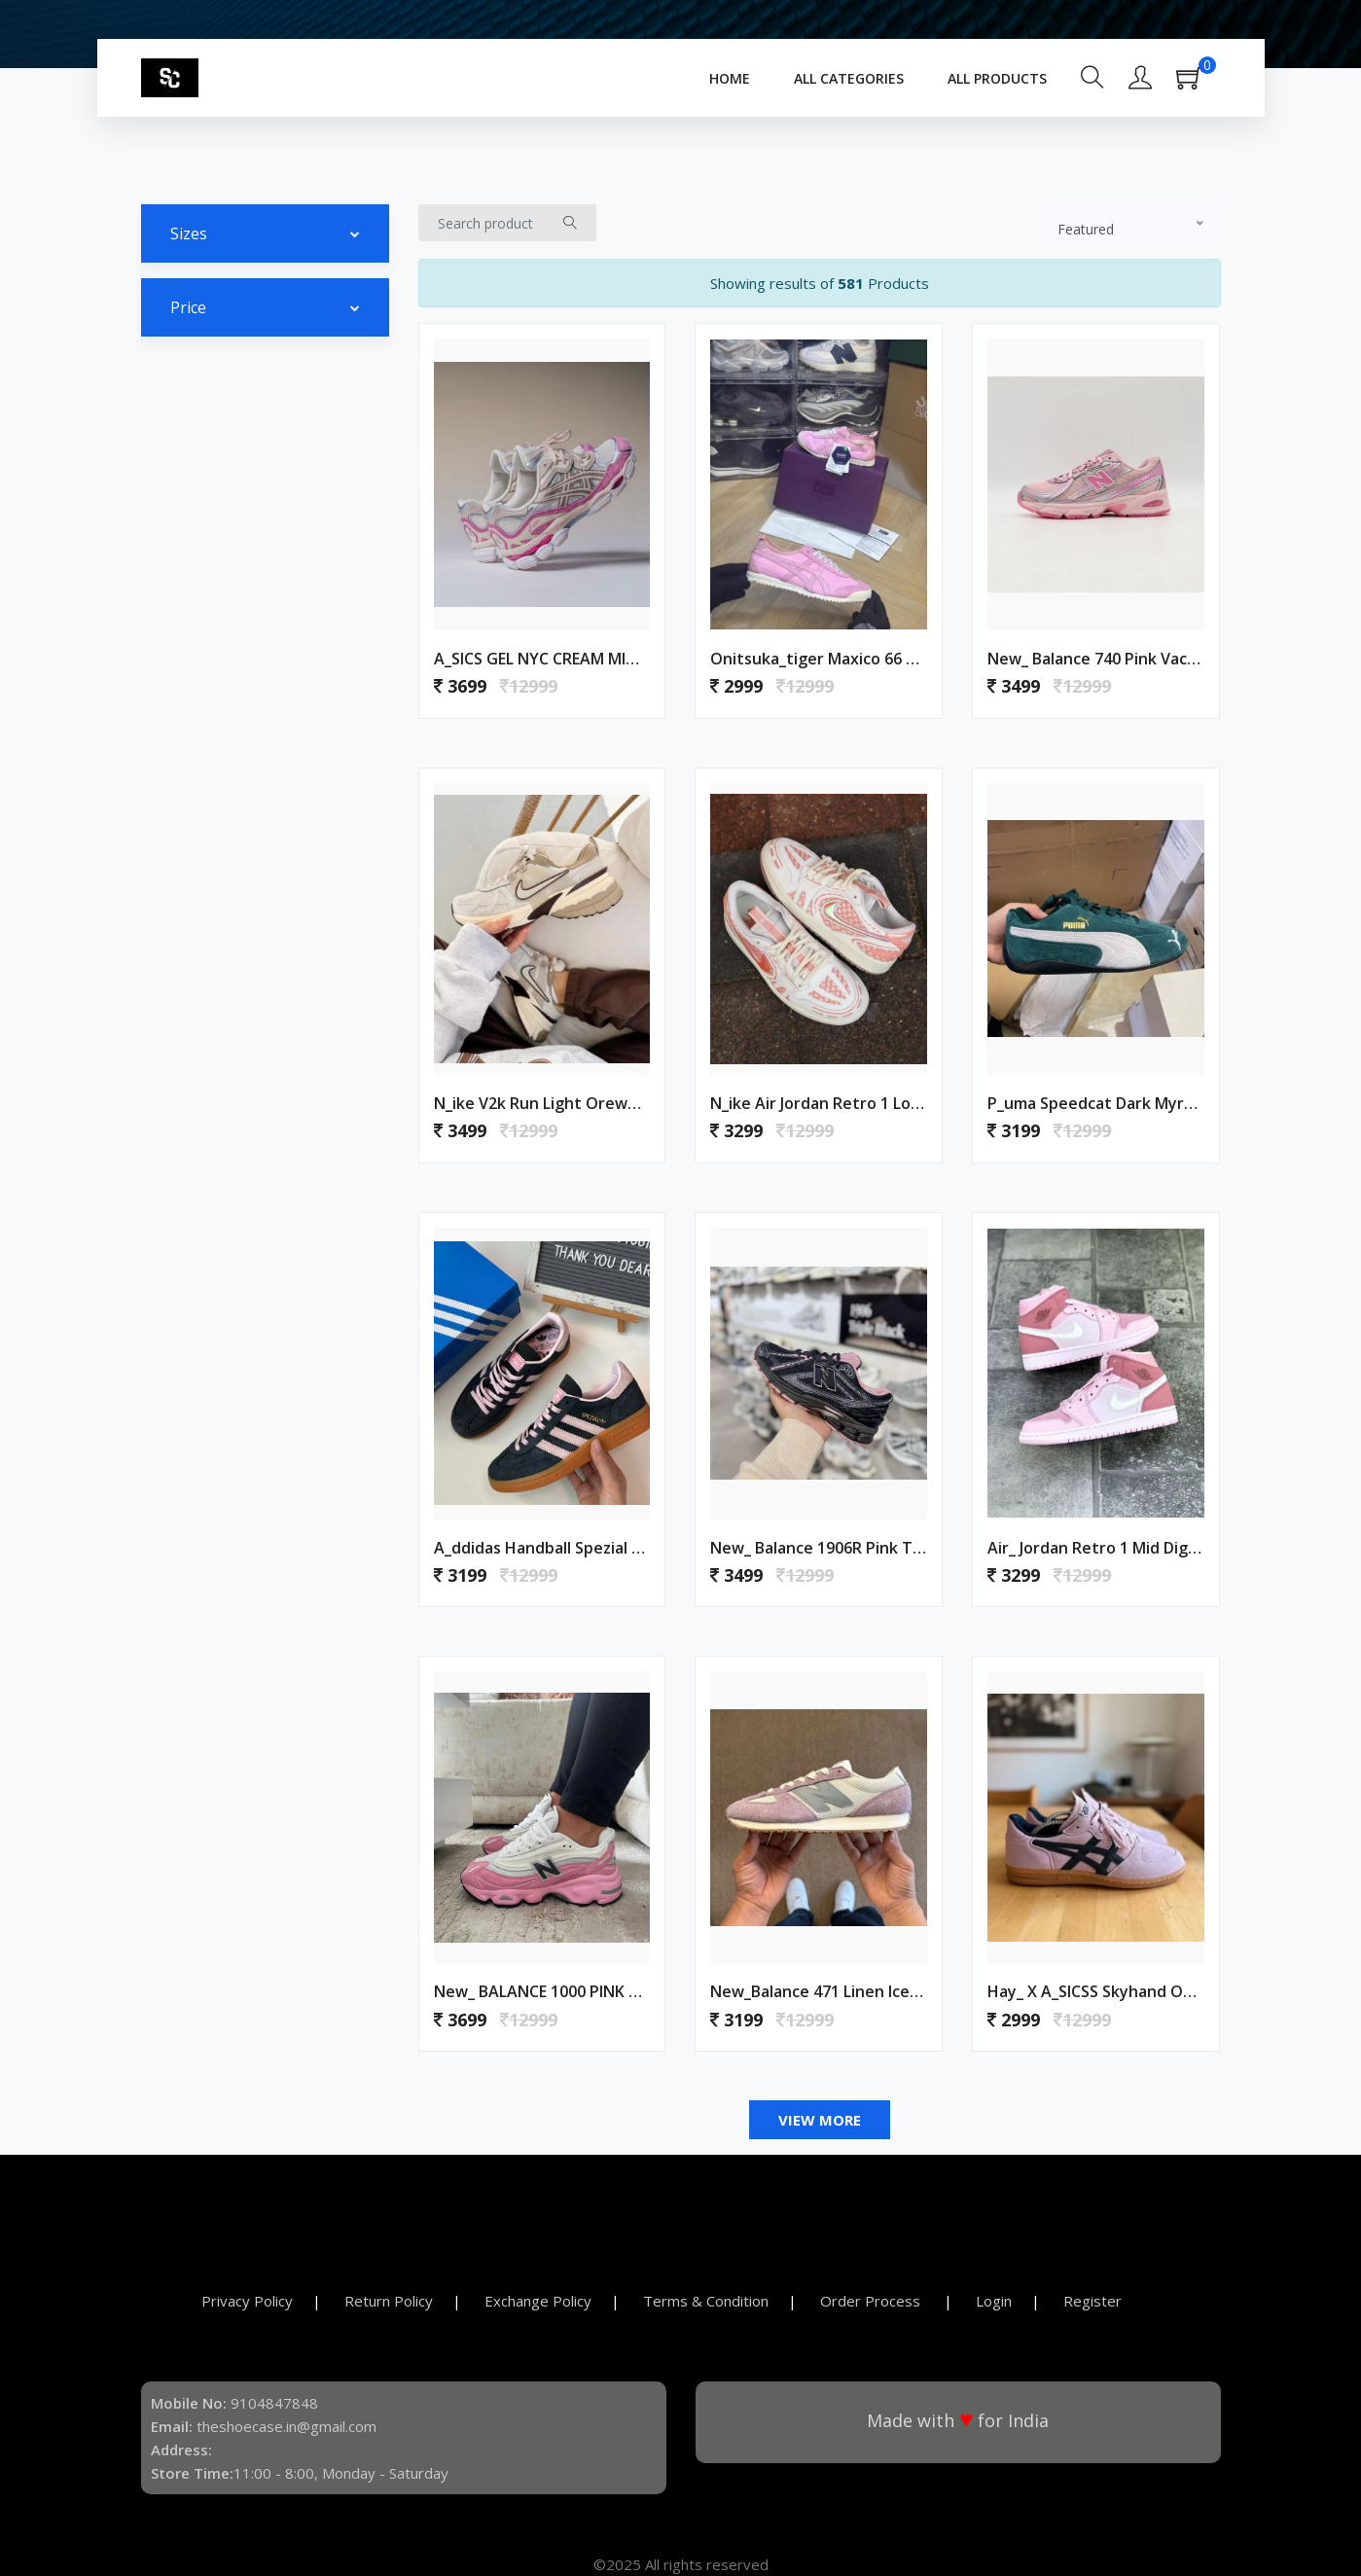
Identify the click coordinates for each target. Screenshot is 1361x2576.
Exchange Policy (537, 2300)
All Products (997, 78)
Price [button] (188, 307)
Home (729, 78)
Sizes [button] (188, 233)
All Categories (849, 78)
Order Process (872, 2300)
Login (994, 2300)
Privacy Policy (247, 2300)
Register (1092, 2300)
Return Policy (388, 2300)
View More (819, 2119)
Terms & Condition (706, 2300)
